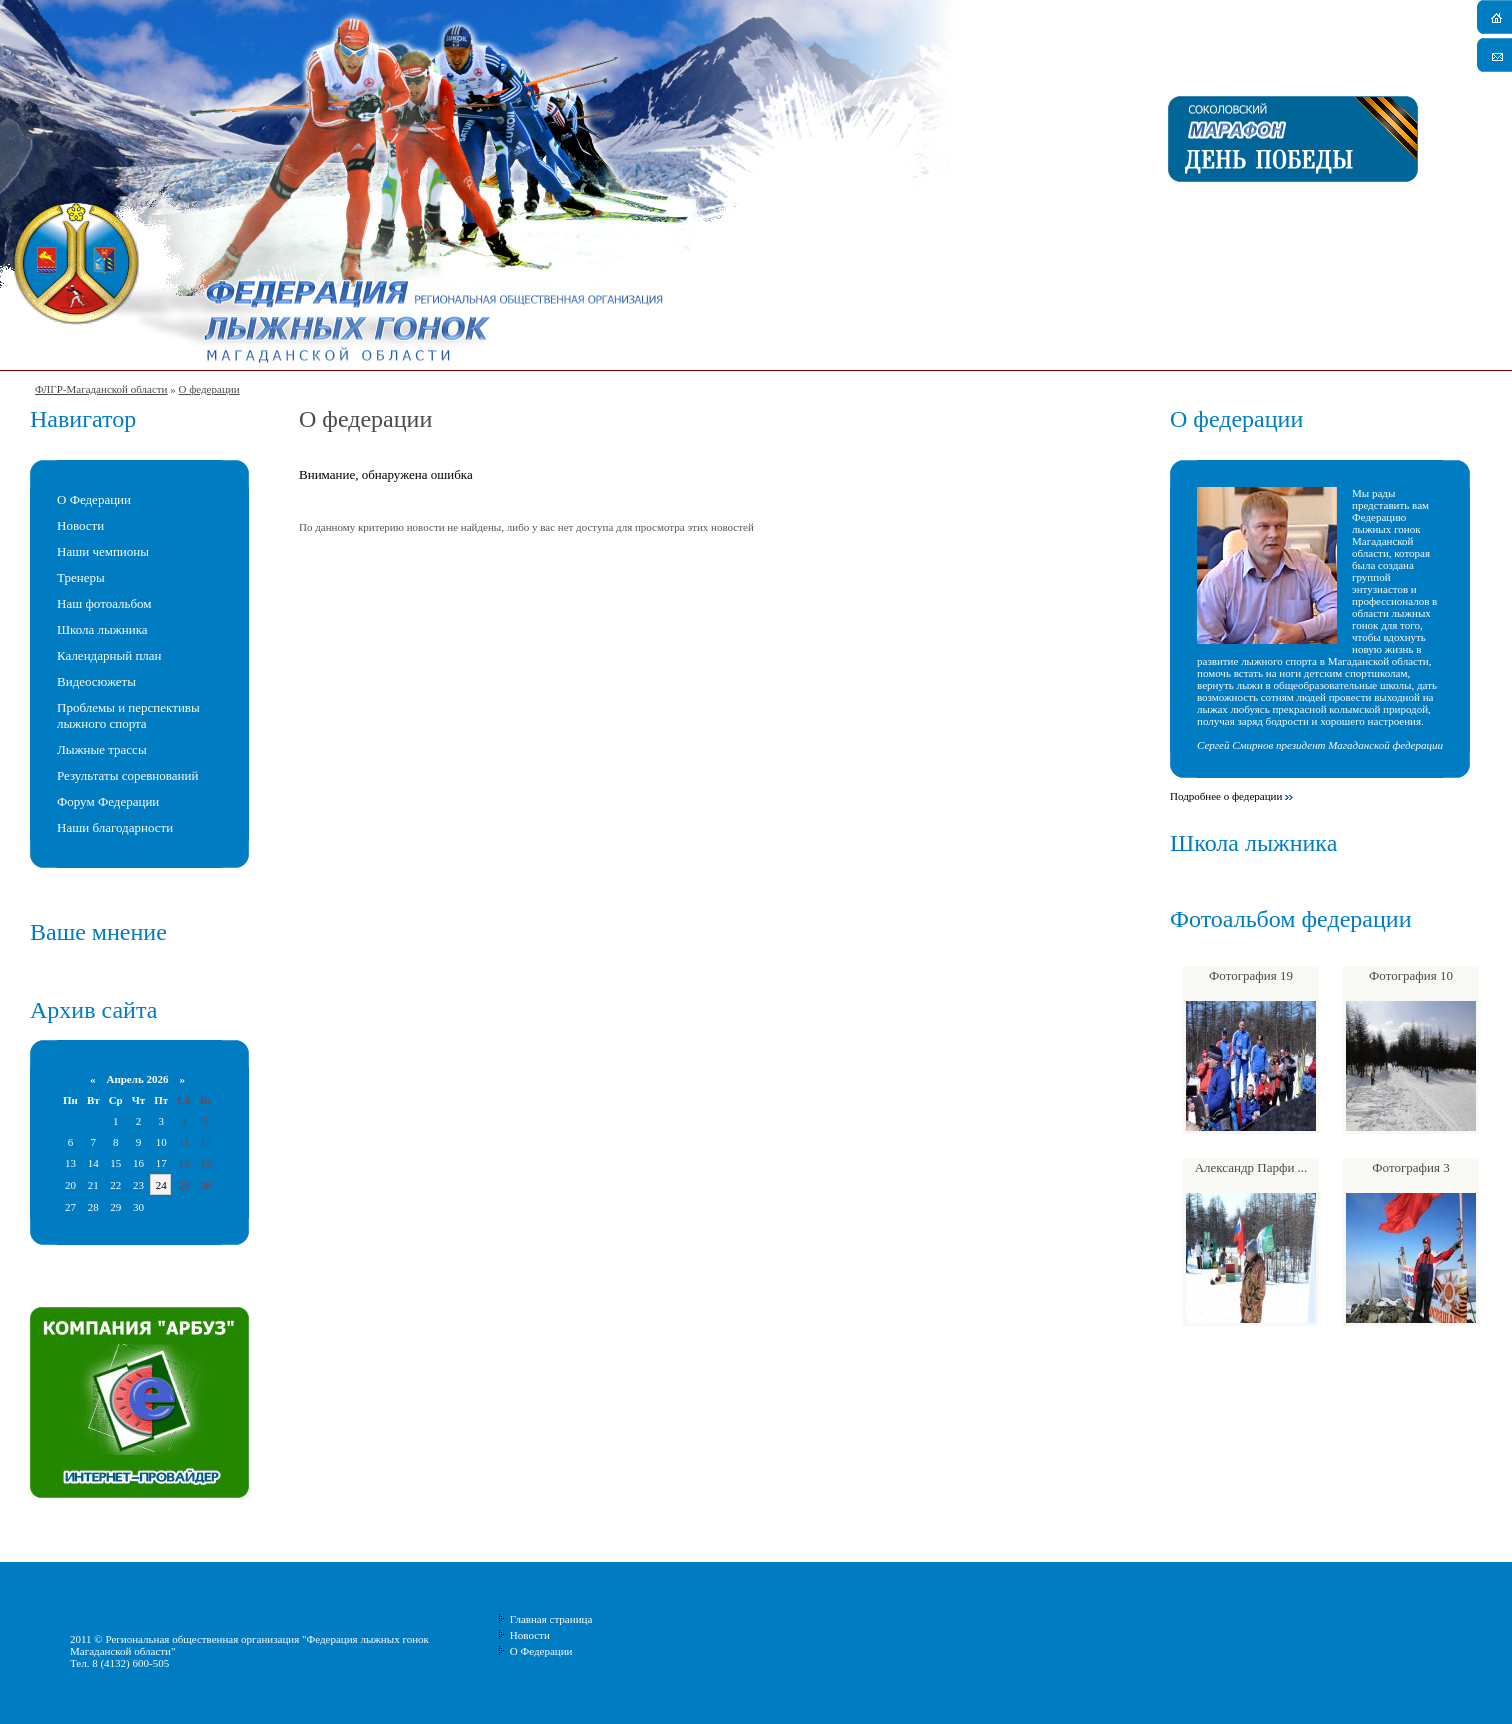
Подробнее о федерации (1226, 796)
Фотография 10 (1411, 975)
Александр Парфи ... (1251, 1167)
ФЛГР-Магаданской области (101, 389)
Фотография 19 (1251, 975)
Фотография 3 (1410, 1167)
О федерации (208, 389)
